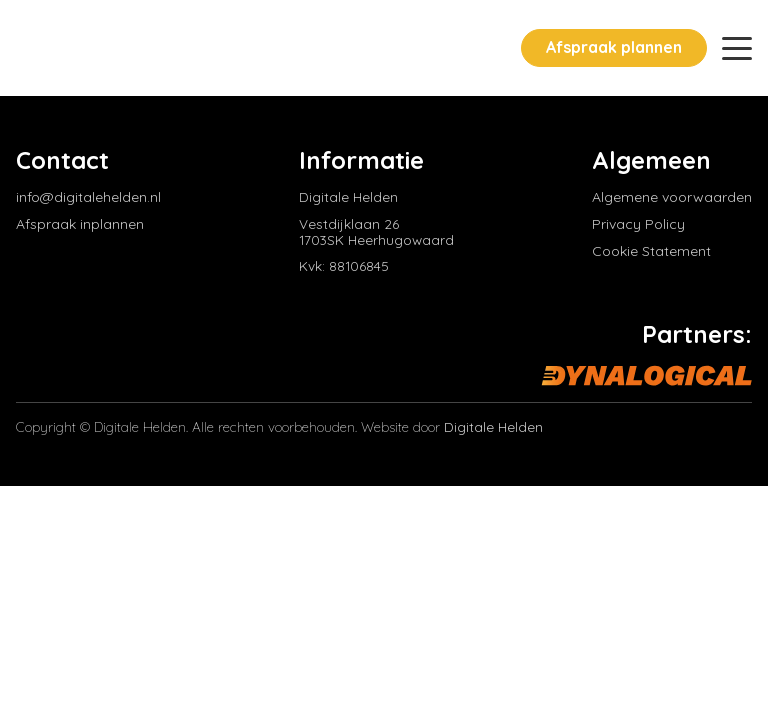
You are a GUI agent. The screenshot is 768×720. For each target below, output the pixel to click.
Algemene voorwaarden (672, 197)
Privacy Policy (638, 224)
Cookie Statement (651, 251)
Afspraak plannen (614, 47)
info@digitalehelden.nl (88, 197)
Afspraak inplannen (80, 224)
